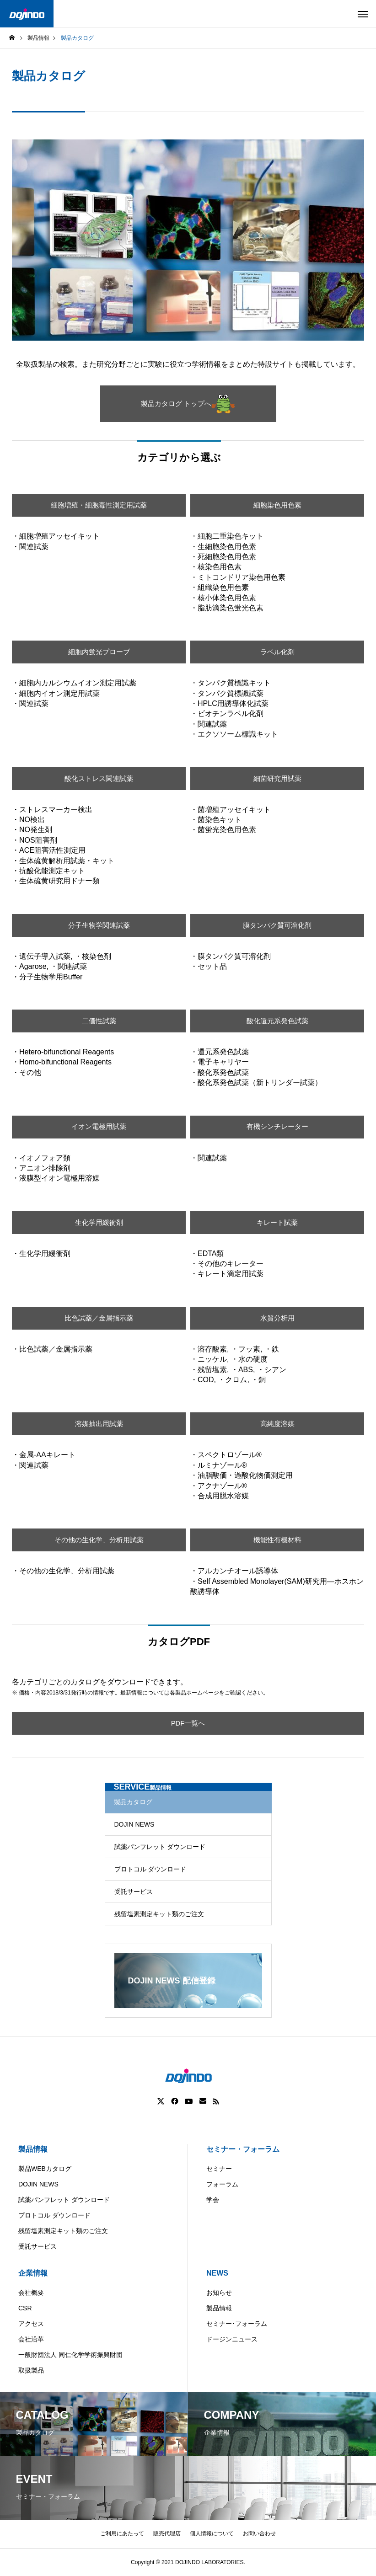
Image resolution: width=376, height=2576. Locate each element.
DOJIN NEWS (134, 1824)
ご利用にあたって (122, 2533)
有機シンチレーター (277, 1127)
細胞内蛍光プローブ (99, 652)
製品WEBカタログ (44, 2168)
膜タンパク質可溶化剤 (277, 925)
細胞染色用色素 (277, 505)
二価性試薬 (99, 1021)
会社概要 (31, 2292)
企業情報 (33, 2273)
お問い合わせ (259, 2533)
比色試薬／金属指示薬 (98, 1318)
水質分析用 (277, 1318)
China (200, 2568)
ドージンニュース (232, 2339)
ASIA (271, 2568)
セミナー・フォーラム (242, 2149)
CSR (25, 2308)
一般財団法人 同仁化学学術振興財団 (70, 2354)
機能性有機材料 (277, 1540)
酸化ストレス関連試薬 (98, 778)
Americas (162, 2568)
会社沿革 (31, 2339)
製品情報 (33, 2149)
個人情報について (212, 2533)
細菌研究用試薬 (277, 778)
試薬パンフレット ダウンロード (160, 1846)
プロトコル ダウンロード (150, 1869)
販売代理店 (167, 2533)
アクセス (31, 2323)
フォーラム (222, 2184)
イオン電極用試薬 (99, 1127)
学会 (212, 2199)
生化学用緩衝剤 (98, 1222)
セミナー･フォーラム (236, 2323)
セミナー (219, 2168)
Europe (236, 2568)
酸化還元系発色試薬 (277, 1021)
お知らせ (219, 2292)
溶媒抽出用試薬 (98, 1423)
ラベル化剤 (277, 652)
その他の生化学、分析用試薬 (98, 1540)
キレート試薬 (277, 1222)
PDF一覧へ (188, 1723)
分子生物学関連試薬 (99, 925)
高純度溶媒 (277, 1423)
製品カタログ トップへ (188, 404)
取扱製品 (31, 2370)
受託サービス (133, 1891)
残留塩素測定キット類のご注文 (159, 1914)
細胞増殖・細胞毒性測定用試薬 (99, 505)
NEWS (217, 2273)
